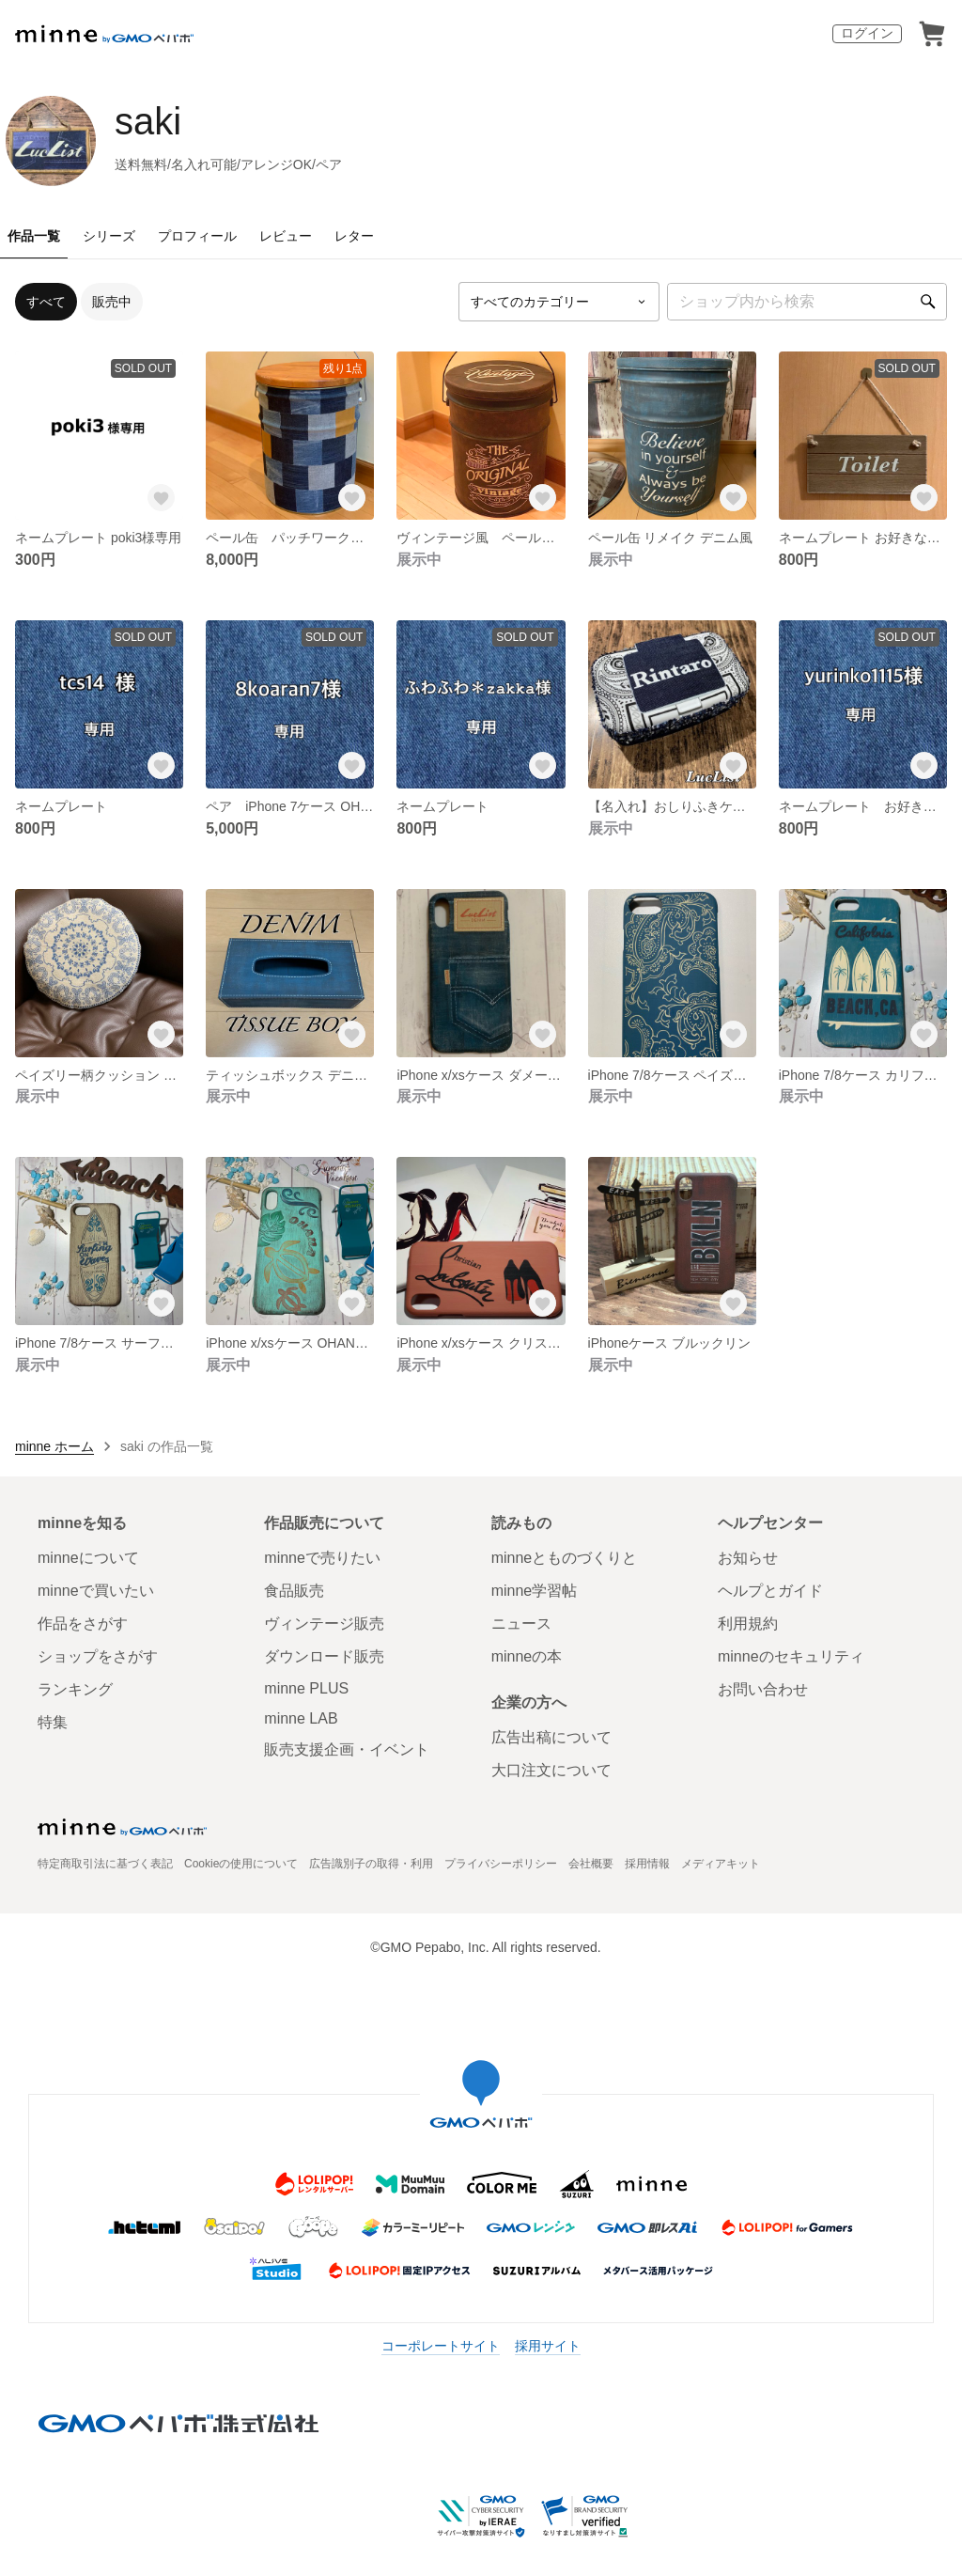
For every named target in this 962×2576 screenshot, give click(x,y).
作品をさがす (83, 1623)
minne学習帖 (534, 1591)
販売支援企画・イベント (346, 1749)
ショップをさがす (98, 1656)
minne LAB (300, 1718)
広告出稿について (551, 1737)
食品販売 (294, 1591)
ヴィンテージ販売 (324, 1623)
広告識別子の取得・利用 (371, 1863)
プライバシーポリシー (500, 1863)
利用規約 (748, 1623)
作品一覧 (34, 235)
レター (354, 235)
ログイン (867, 32)
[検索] (928, 302)
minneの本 (527, 1656)
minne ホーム (54, 1446)
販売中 (112, 301)
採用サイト (548, 2345)
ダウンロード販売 (324, 1656)
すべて (46, 301)
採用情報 (647, 1863)
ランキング (75, 1689)
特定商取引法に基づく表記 (105, 1863)
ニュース (521, 1623)
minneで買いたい (96, 1591)
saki (148, 121)
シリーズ (109, 235)
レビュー (285, 235)
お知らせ (748, 1558)
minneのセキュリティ (791, 1656)
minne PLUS (306, 1688)
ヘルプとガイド (770, 1591)
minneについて (88, 1558)
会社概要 (590, 1863)
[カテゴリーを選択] (558, 301)
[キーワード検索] (807, 302)
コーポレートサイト (440, 2345)
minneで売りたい (322, 1558)
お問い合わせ (763, 1689)
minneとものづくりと (564, 1558)
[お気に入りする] (161, 497)
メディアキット (720, 1863)
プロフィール (197, 235)
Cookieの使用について (241, 1863)
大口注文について (551, 1770)
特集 (53, 1722)
